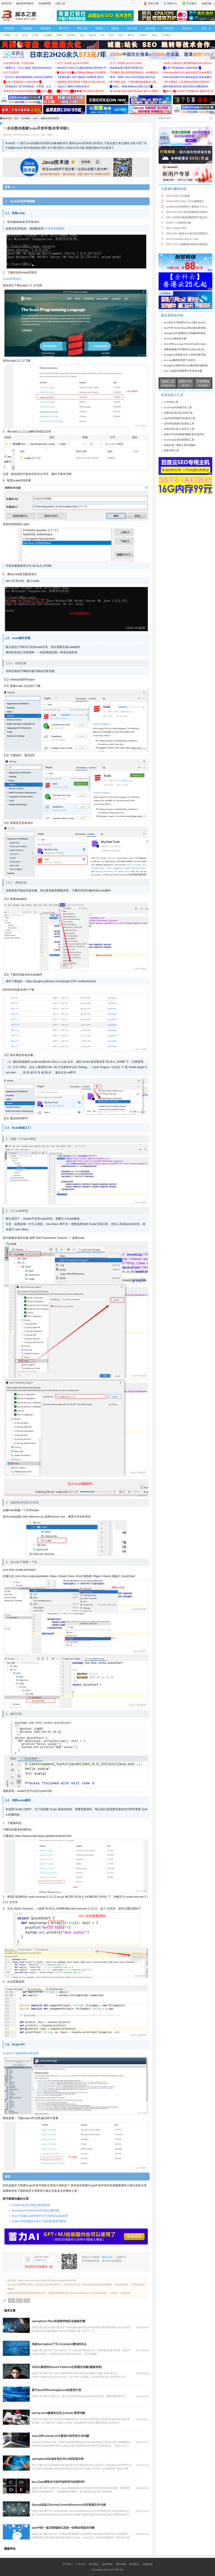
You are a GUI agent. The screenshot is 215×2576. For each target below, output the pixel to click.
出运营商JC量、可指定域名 (19, 63)
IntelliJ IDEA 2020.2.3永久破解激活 (185, 201)
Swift (111, 35)
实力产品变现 (11, 72)
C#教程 (7, 35)
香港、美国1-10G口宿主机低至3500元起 (132, 77)
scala (11, 2300)
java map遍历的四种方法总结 (179, 360)
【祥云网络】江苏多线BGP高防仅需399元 (186, 81)
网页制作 (27, 28)
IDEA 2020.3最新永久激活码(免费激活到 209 (190, 233)
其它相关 (166, 35)
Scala (120, 35)
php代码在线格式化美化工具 (179, 418)
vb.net (25, 35)
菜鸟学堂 (7, 3)
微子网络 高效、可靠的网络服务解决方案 (133, 81)
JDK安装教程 (56, 228)
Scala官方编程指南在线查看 (21, 2053)
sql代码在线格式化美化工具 (179, 423)
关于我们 (67, 2564)
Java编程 (47, 35)
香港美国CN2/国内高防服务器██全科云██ (28, 91)
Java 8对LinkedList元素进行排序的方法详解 (60, 2435)
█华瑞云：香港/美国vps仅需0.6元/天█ (131, 86)
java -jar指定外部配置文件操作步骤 (183, 371)
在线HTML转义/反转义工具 (179, 429)
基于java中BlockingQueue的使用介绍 (56, 2390)
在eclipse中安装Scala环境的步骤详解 (35, 2210)
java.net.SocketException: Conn (182, 239)
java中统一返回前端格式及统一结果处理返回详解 (63, 2527)
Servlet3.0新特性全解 (175, 338)
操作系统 (150, 28)
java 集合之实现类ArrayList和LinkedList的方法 (189, 322)
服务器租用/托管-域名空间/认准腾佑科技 (185, 86)
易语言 (131, 35)
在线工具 (60, 3)
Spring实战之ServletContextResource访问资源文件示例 (69, 2504)
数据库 (99, 28)
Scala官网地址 (12, 278)
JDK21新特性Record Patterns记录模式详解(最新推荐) (67, 2367)
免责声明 (107, 2564)
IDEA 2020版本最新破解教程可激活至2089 (189, 217)
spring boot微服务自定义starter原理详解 (58, 2412)
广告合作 (81, 2564)
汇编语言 (143, 35)
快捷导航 (208, 3)
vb (16, 35)
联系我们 (94, 2564)
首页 (16, 118)
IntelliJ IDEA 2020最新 (178, 196)
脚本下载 (82, 28)
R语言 (155, 35)
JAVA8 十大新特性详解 (178, 222)
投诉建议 (134, 2564)
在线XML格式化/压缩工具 (178, 412)
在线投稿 (148, 2564)
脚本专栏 (64, 28)
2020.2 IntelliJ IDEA (176, 228)
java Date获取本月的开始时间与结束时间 (58, 2481)
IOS (102, 35)
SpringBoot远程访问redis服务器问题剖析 (186, 365)
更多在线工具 (171, 450)
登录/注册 (153, 3)
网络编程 (46, 28)
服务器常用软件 (25, 3)
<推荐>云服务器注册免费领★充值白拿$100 (187, 63)
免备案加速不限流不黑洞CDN (126, 67)
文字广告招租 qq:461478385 (73, 63)
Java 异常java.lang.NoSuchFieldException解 (186, 344)
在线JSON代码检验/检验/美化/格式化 (184, 434)
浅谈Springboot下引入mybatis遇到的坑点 (59, 2344)
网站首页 (9, 28)
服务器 (115, 28)
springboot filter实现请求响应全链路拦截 (58, 2321)
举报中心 (172, 3)
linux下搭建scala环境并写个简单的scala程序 (40, 2215)
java (82, 35)
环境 (27, 2300)
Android (92, 35)
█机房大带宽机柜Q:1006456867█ (182, 67)
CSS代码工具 (171, 402)
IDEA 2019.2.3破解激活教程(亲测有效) (187, 244)
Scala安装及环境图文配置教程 (31, 2205)
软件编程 (26, 118)
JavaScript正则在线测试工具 (179, 439)
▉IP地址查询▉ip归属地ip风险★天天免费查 (81, 72)
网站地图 (121, 2564)
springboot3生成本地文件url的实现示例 (57, 2458)
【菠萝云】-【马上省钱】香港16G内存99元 (28, 67)
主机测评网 (44, 3)
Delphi (59, 35)
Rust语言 (71, 35)
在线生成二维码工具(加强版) (179, 445)
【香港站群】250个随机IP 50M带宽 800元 (80, 77)
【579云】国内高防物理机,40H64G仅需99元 (28, 77)
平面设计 (187, 28)
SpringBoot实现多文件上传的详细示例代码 (187, 354)
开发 (19, 2300)
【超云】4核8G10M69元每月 (73, 86)
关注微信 (191, 3)
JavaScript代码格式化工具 (178, 407)
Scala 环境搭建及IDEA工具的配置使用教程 (39, 2221)
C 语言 (35, 35)
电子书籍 (132, 28)
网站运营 (169, 28)
